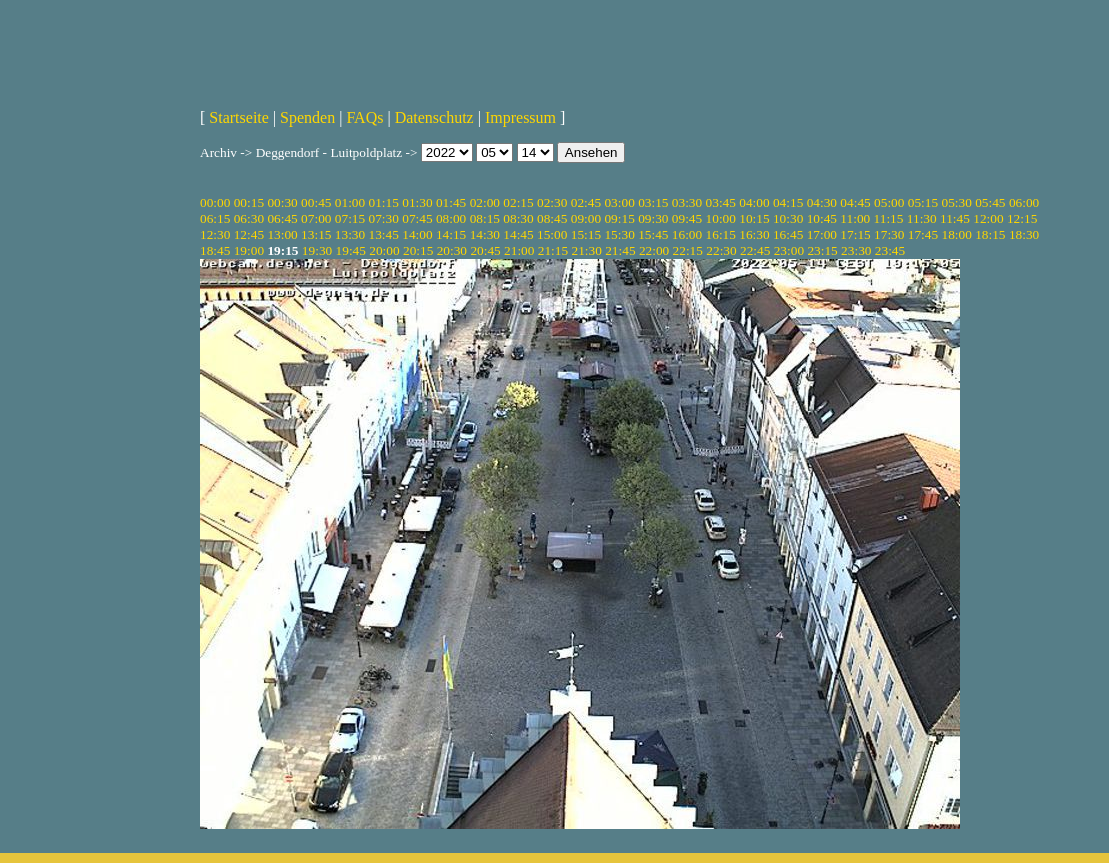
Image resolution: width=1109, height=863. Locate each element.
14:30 (485, 234)
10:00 (721, 218)
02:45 (586, 202)
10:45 (822, 218)
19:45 (351, 250)
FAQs (364, 117)
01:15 (384, 202)
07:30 (384, 218)
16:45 (788, 234)
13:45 (384, 234)
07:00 (316, 218)
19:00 (249, 250)
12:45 (249, 234)
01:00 (350, 202)
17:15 (855, 234)
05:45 (990, 202)
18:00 (956, 234)
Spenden (307, 117)
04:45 (855, 202)
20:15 (418, 250)
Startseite (239, 117)
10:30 (788, 218)
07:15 (350, 218)
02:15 (518, 202)
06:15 (215, 218)
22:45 (755, 250)
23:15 (822, 250)
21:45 (620, 250)
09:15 (619, 218)
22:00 (654, 250)
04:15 (788, 202)
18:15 (990, 234)
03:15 (653, 202)
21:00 (519, 250)
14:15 (451, 234)
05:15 (923, 202)
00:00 (215, 202)
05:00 (889, 202)
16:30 (754, 234)
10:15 (754, 218)
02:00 (485, 202)
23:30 (856, 250)
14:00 (417, 234)
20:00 (384, 250)
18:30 (1024, 234)
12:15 (1022, 218)
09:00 (586, 218)
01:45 (451, 202)
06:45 (282, 218)
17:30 (889, 234)
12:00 (988, 218)
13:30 (350, 234)
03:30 (687, 202)
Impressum (520, 117)
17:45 (923, 234)
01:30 (417, 202)
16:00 (687, 234)
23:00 (789, 250)
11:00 (855, 218)
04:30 (822, 202)
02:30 (552, 202)
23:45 (890, 250)
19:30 (317, 250)
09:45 (687, 218)
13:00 (282, 234)
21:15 (553, 250)
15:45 (653, 234)
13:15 (316, 234)
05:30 (956, 202)
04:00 (754, 202)
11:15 (889, 218)
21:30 (586, 250)
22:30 (721, 250)
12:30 (215, 234)
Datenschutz (434, 117)
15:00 (552, 234)
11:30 (922, 218)
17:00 (822, 234)
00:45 (316, 202)
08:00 (451, 218)
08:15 (485, 218)
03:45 (721, 202)
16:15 (721, 234)
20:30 (452, 250)
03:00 (619, 202)
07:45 (417, 218)
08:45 (552, 218)
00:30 (282, 202)
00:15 (249, 202)
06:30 (249, 218)
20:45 (485, 250)
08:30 (518, 218)
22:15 (688, 250)
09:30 (653, 218)
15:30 (619, 234)
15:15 (586, 234)
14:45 (518, 234)
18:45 (215, 250)
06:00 (1024, 202)
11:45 (955, 218)
